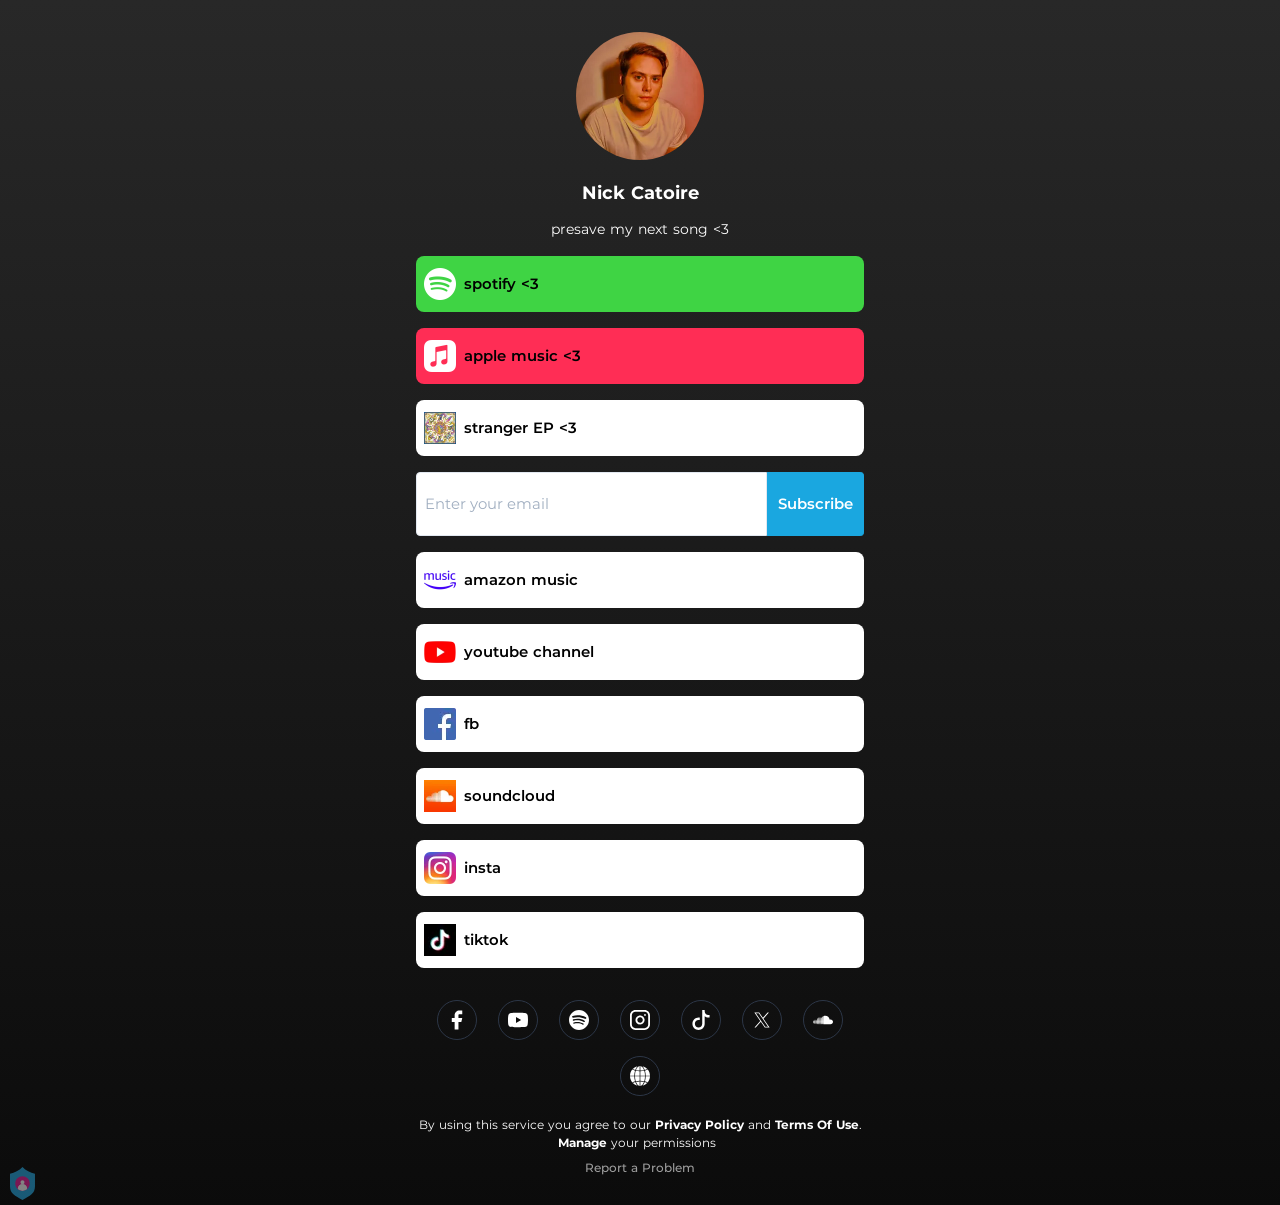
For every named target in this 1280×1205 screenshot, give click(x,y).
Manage (582, 1142)
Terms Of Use (817, 1124)
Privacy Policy (699, 1124)
